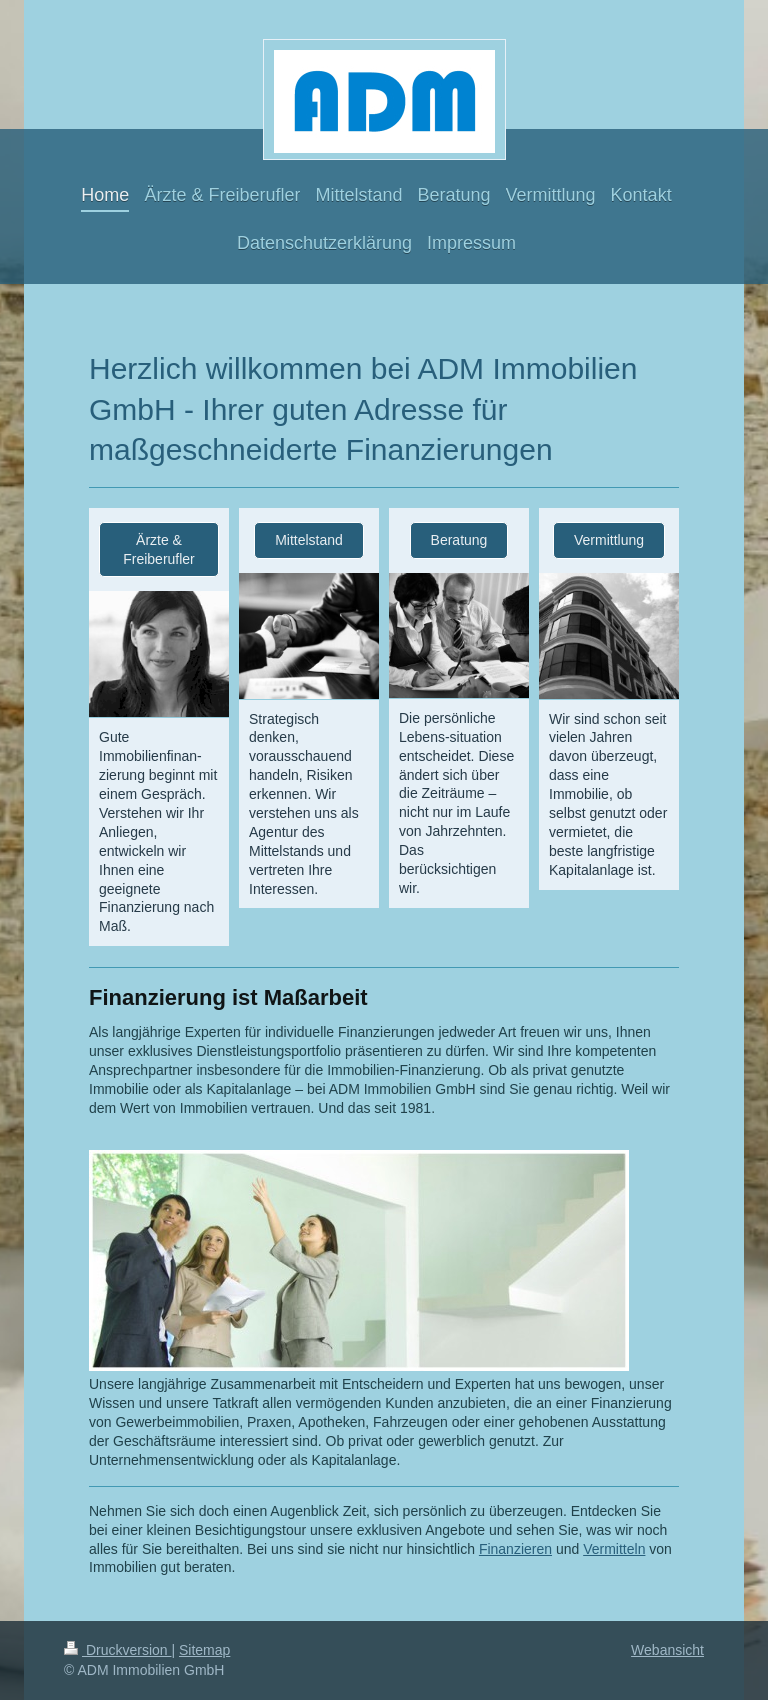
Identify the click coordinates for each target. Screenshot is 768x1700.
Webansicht (667, 1650)
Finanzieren (515, 1549)
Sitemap (204, 1650)
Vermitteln (614, 1549)
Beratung (459, 540)
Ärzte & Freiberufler (159, 549)
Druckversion (117, 1650)
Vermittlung (609, 540)
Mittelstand (309, 540)
